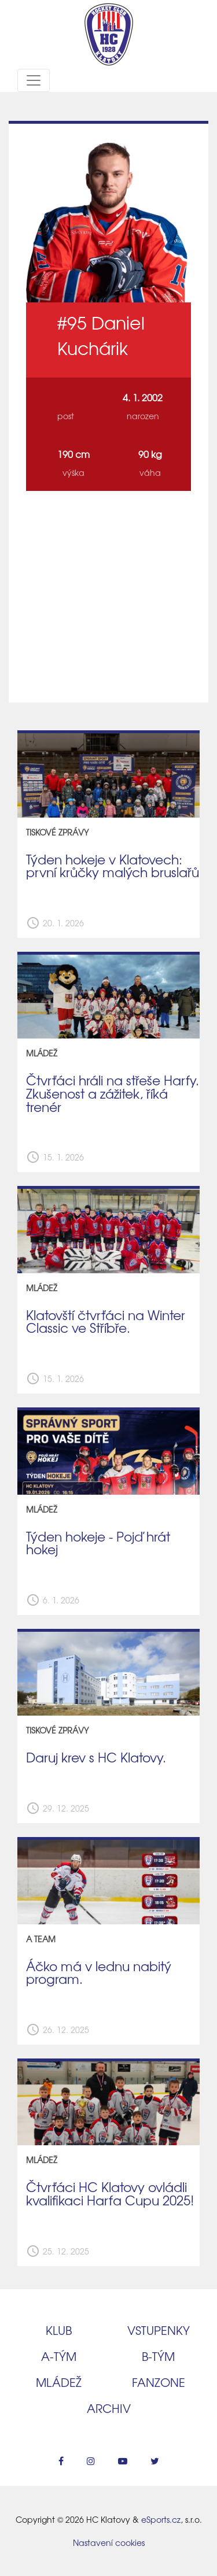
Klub (59, 2330)
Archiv (109, 2408)
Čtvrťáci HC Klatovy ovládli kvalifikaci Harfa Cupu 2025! (110, 2193)
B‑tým (158, 2356)
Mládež (59, 2382)
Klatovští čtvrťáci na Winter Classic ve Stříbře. (105, 1321)
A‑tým (58, 2356)
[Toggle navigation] (33, 80)
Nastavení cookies (109, 2542)
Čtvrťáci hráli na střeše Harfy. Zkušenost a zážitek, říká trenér (112, 1093)
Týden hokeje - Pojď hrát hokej (98, 1543)
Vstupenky (158, 2330)
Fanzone (158, 2382)
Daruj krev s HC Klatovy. (96, 1757)
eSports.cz (161, 2519)
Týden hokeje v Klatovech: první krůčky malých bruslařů (112, 866)
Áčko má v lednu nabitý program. (98, 1973)
